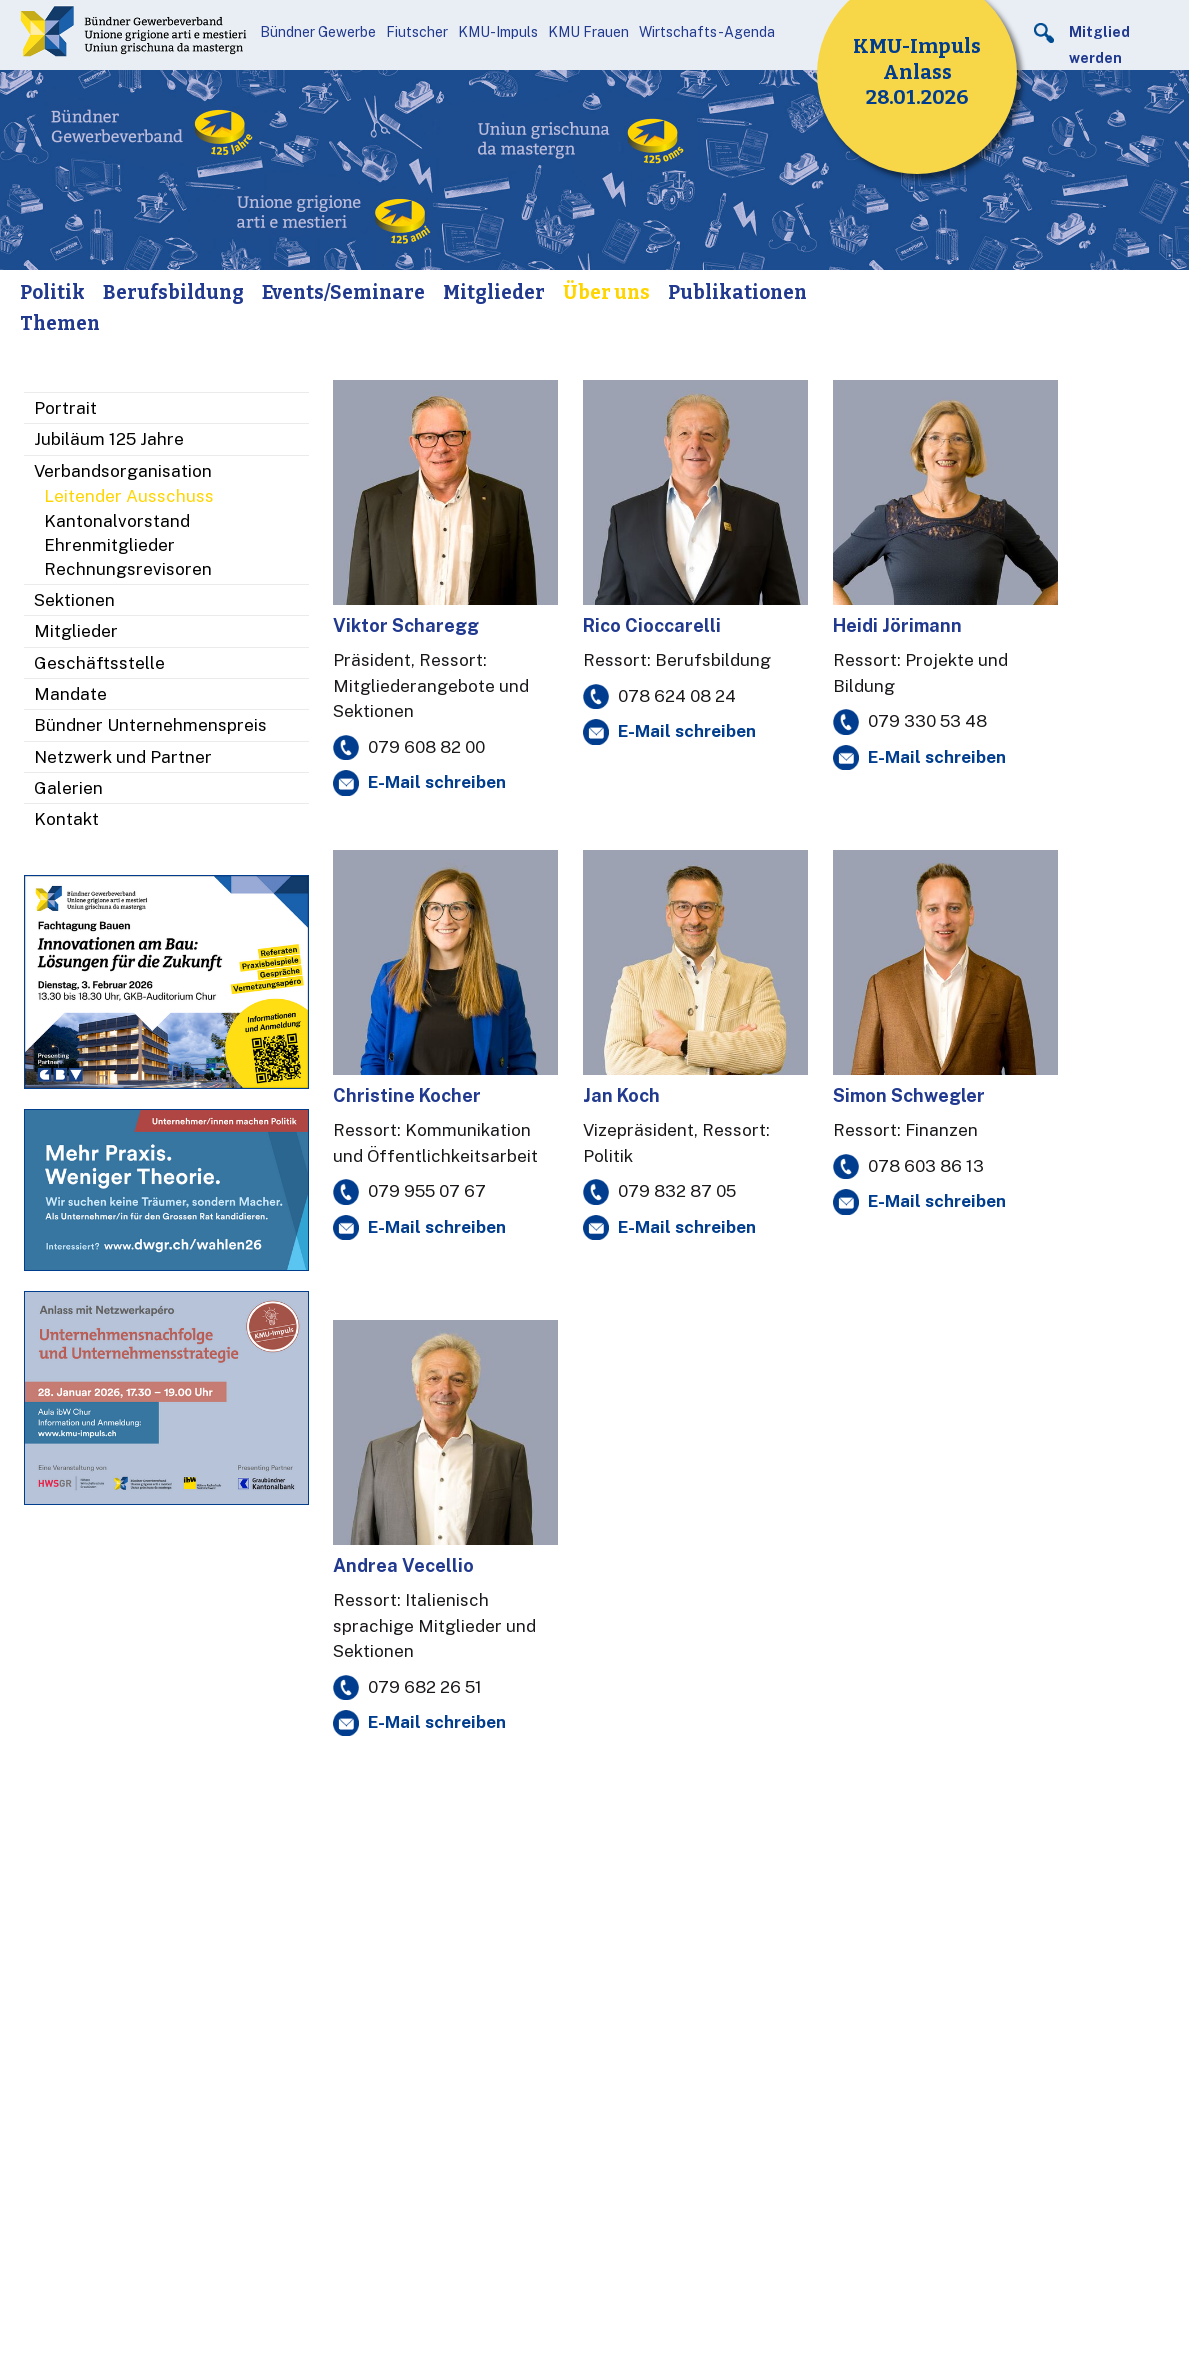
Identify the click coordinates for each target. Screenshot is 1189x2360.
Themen (60, 323)
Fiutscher (417, 32)
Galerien (68, 788)
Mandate (70, 694)
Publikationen (737, 292)
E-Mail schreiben (437, 782)
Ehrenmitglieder (109, 545)
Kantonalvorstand (117, 521)
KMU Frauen (588, 32)
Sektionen (74, 600)
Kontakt (66, 819)
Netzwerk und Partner (123, 757)
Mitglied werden (1099, 45)
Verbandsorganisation (123, 471)
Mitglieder (494, 292)
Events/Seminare (343, 292)
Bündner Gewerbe (318, 32)
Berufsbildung (173, 292)
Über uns (606, 292)
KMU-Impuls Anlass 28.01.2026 (917, 71)
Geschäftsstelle (99, 663)
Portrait (65, 408)
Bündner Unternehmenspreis (150, 725)
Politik (52, 292)
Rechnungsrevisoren (128, 569)
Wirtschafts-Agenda (707, 32)
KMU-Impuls (498, 32)
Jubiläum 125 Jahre (109, 439)
